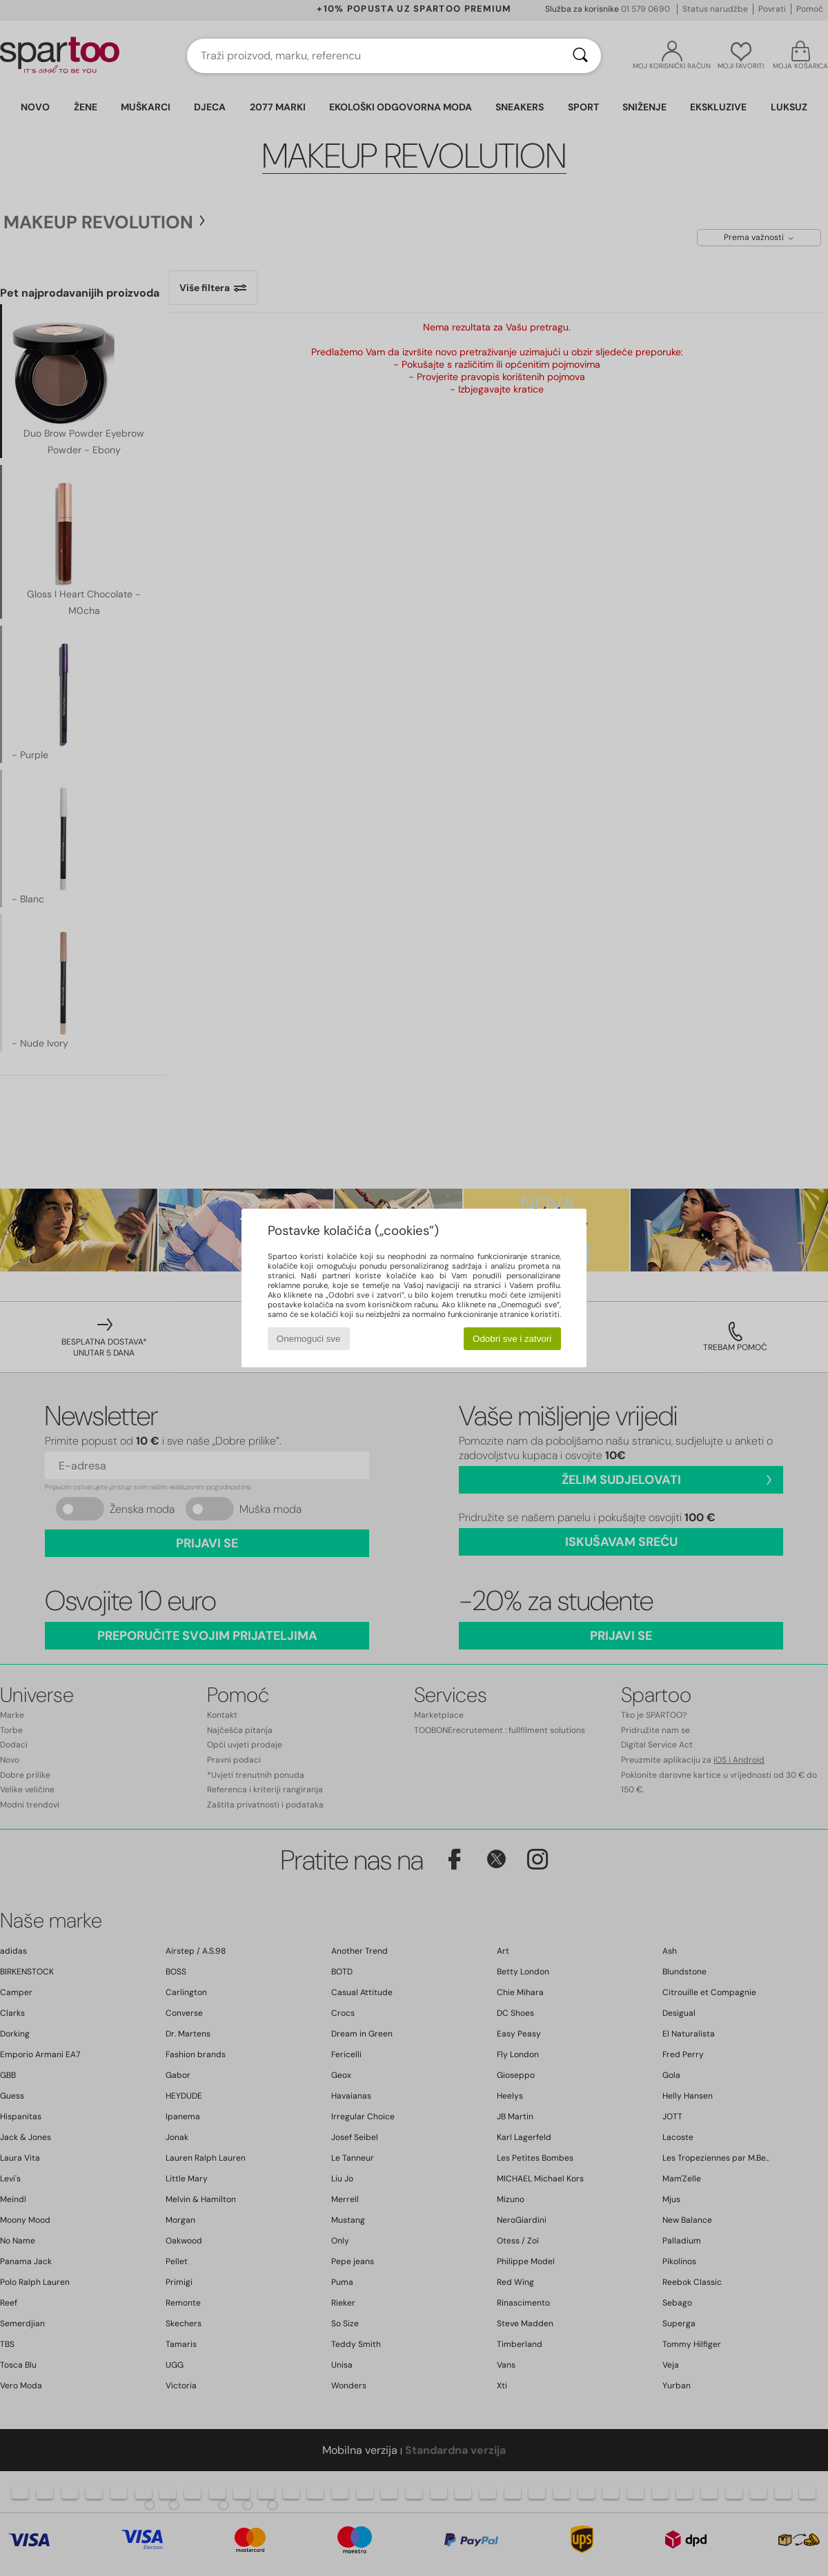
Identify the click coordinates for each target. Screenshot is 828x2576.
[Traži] (580, 56)
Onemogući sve (309, 1339)
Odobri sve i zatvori (512, 1339)
